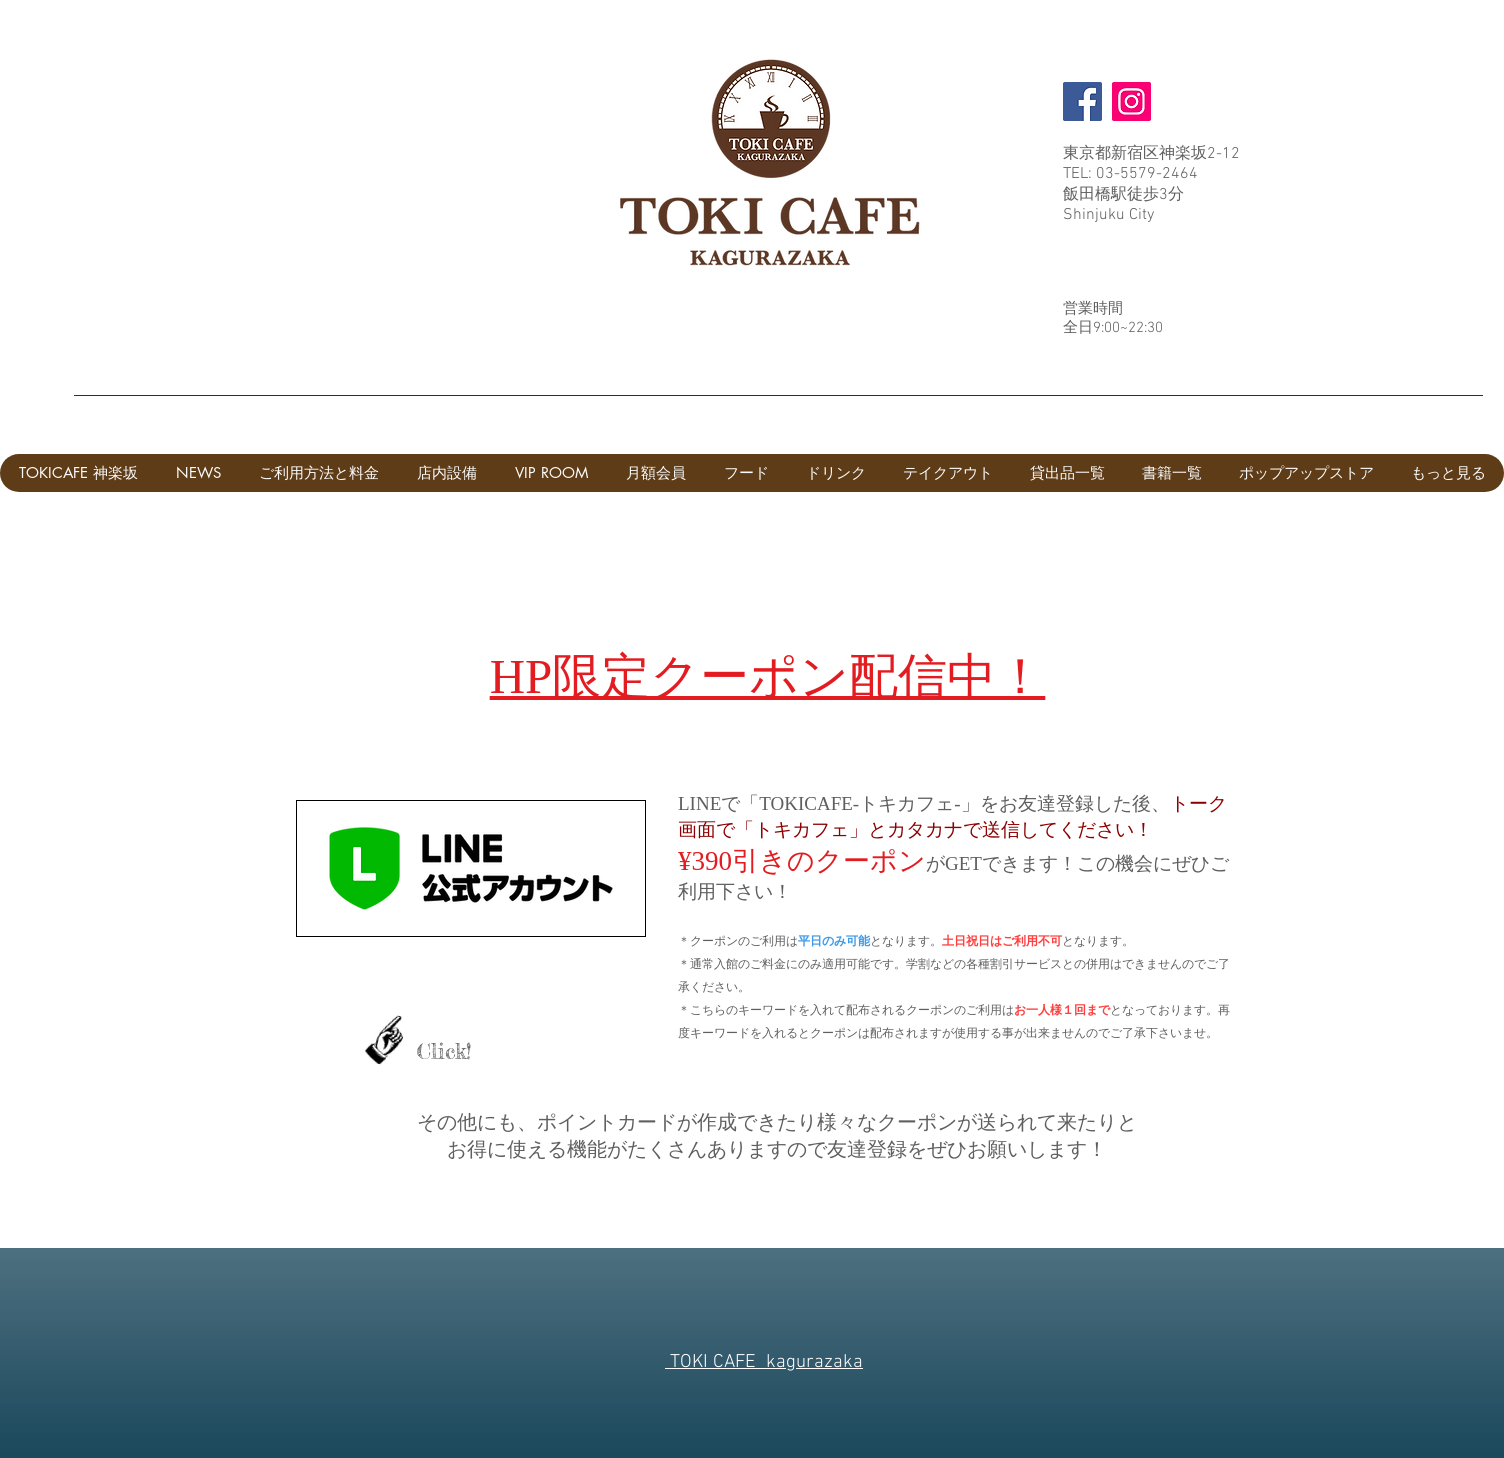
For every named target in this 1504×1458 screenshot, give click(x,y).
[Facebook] (1082, 101)
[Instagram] (1131, 101)
